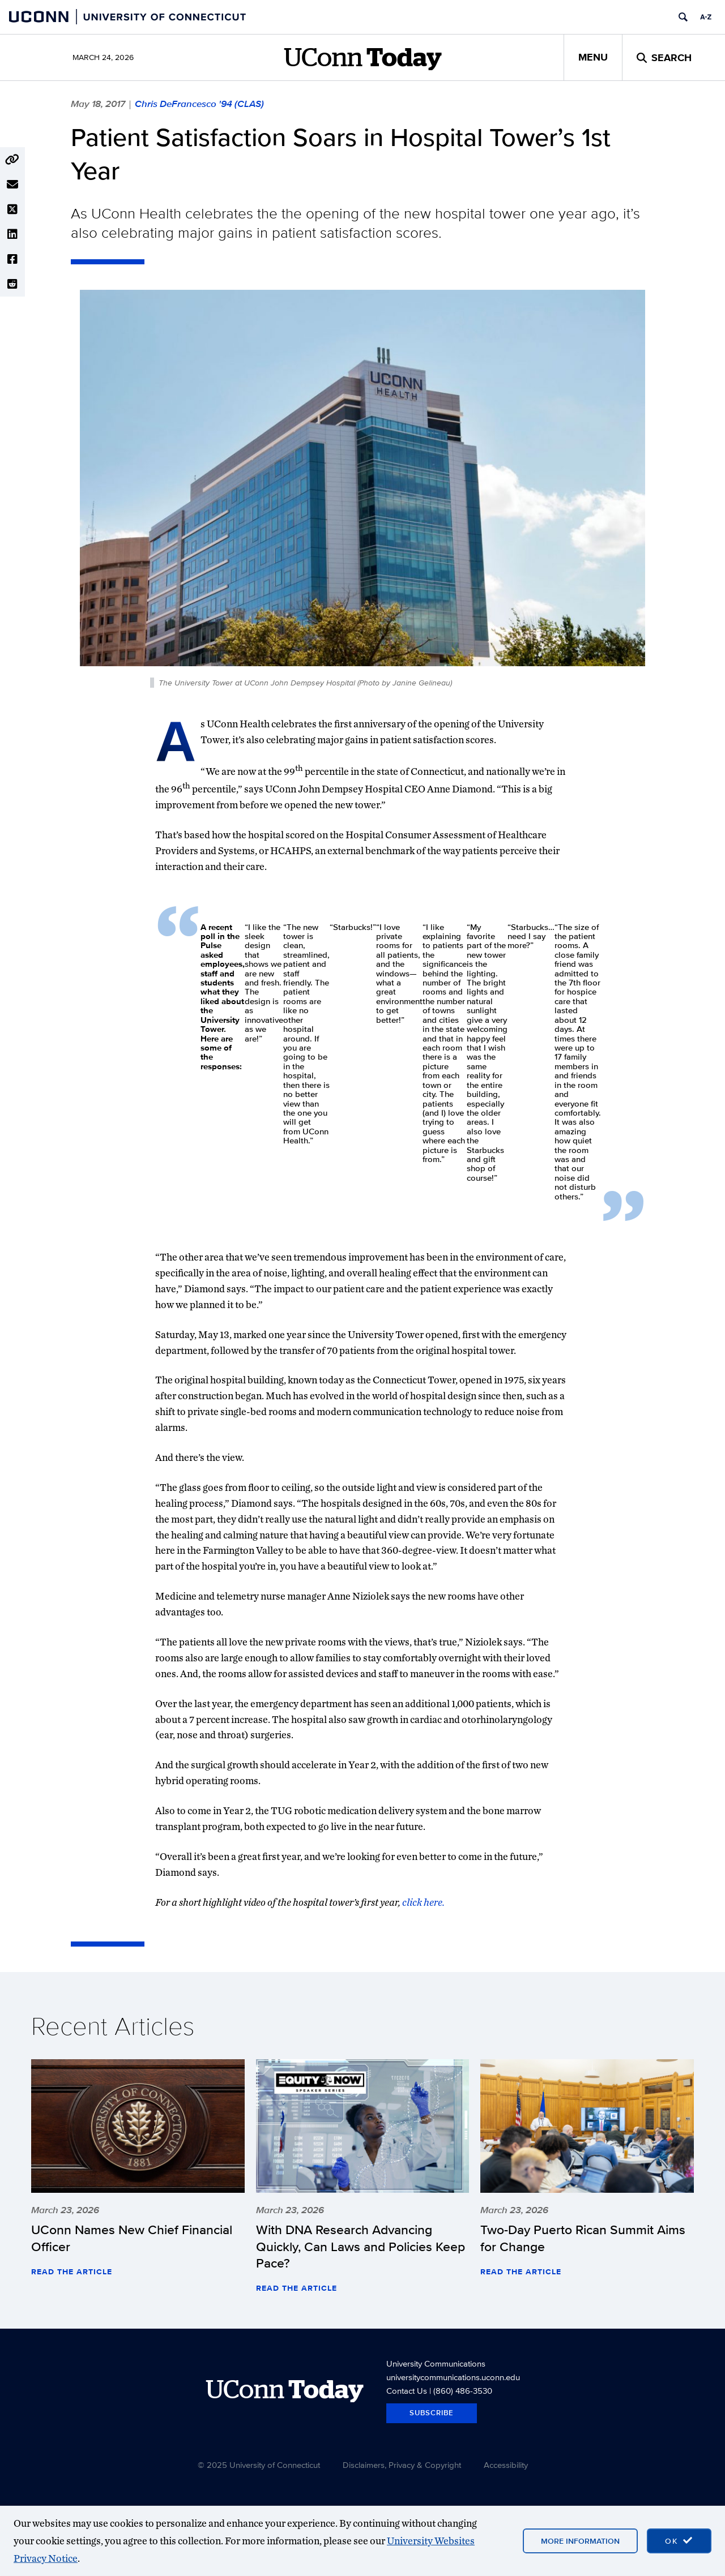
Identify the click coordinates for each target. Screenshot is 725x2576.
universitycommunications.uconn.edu (453, 2377)
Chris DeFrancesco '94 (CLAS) (199, 103)
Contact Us (406, 2391)
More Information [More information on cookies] (580, 2541)
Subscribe (432, 2412)
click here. (423, 1902)
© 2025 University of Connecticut (259, 2465)
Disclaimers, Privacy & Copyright (402, 2465)
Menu (593, 57)
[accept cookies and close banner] (679, 2540)
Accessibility (506, 2465)
